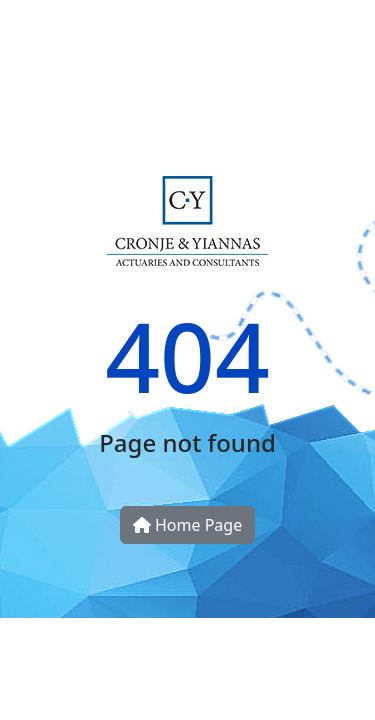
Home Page (187, 525)
